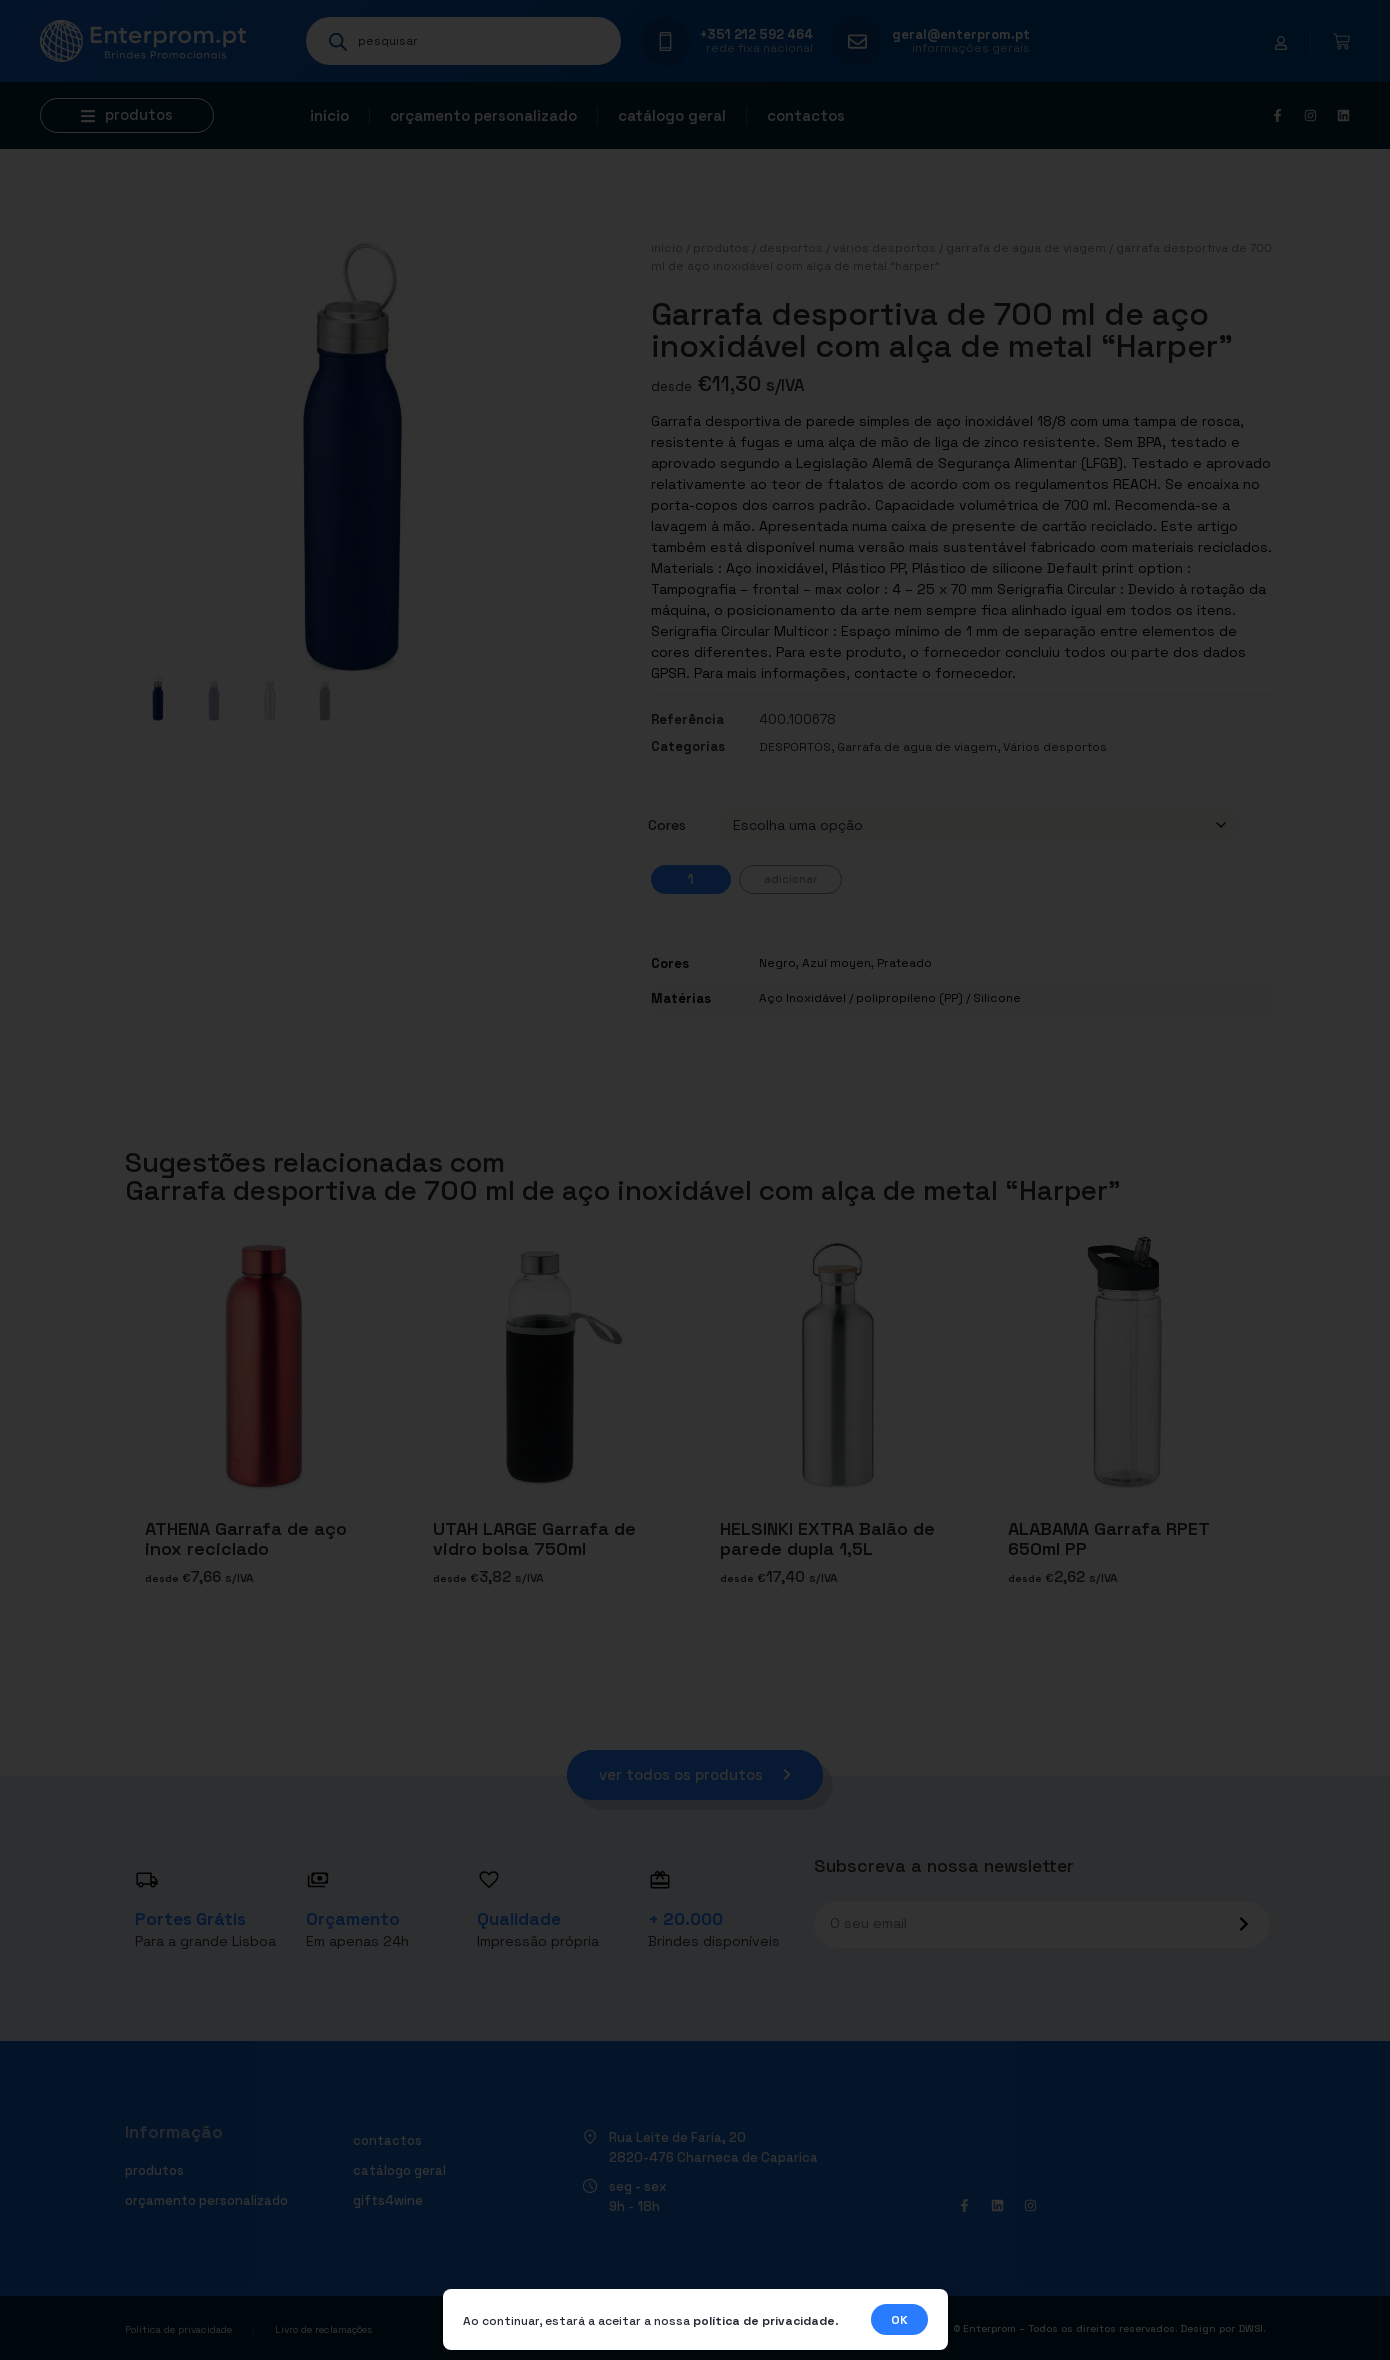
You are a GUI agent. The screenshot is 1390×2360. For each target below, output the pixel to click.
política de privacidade (764, 2321)
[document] (695, 1180)
